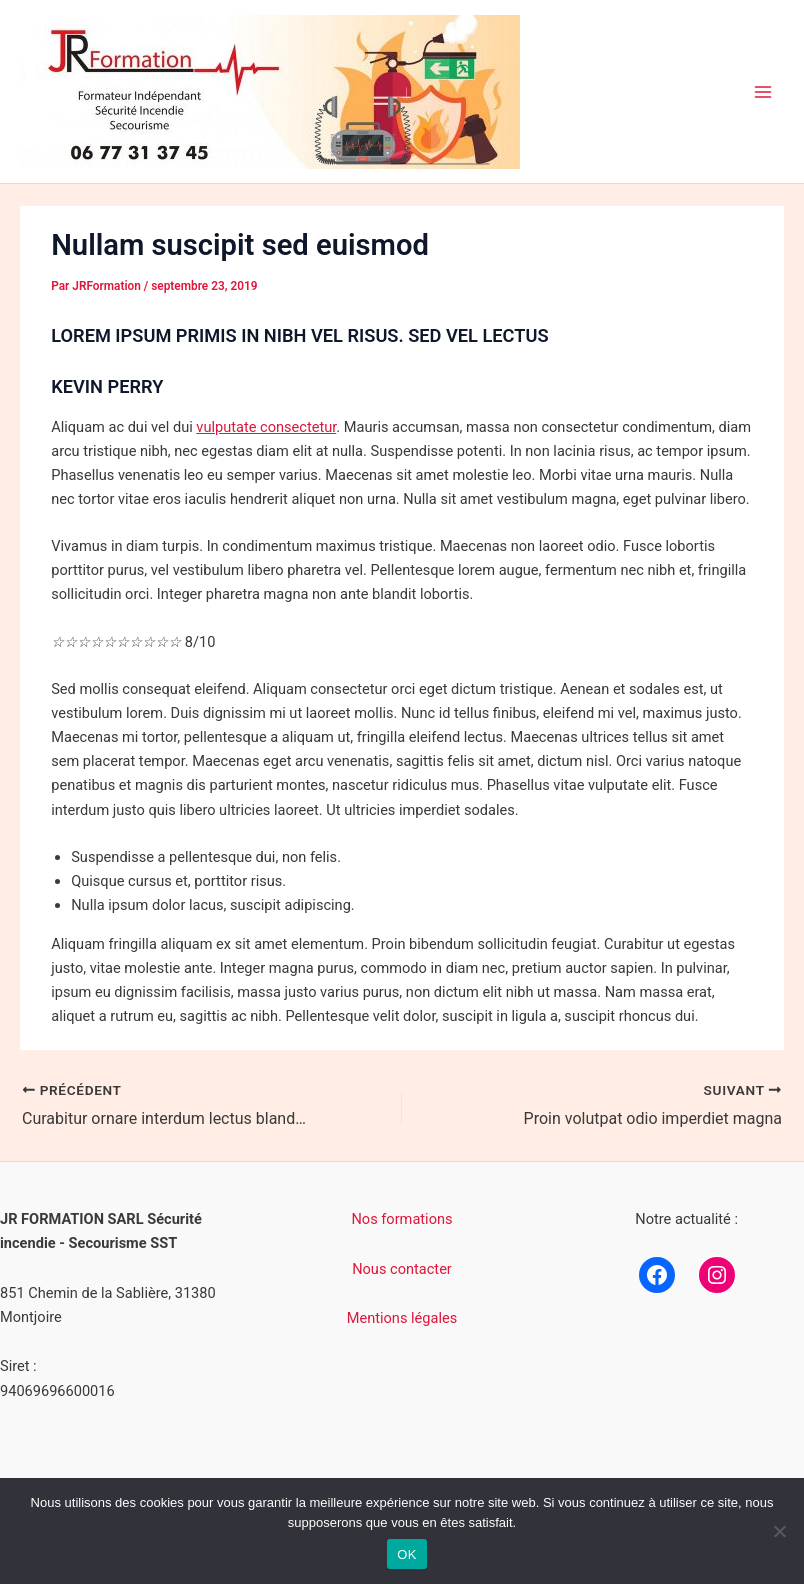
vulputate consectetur (266, 427)
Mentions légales (402, 1318)
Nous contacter (402, 1269)
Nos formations (401, 1219)
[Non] (779, 1531)
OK (406, 1554)
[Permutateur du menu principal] (763, 92)
